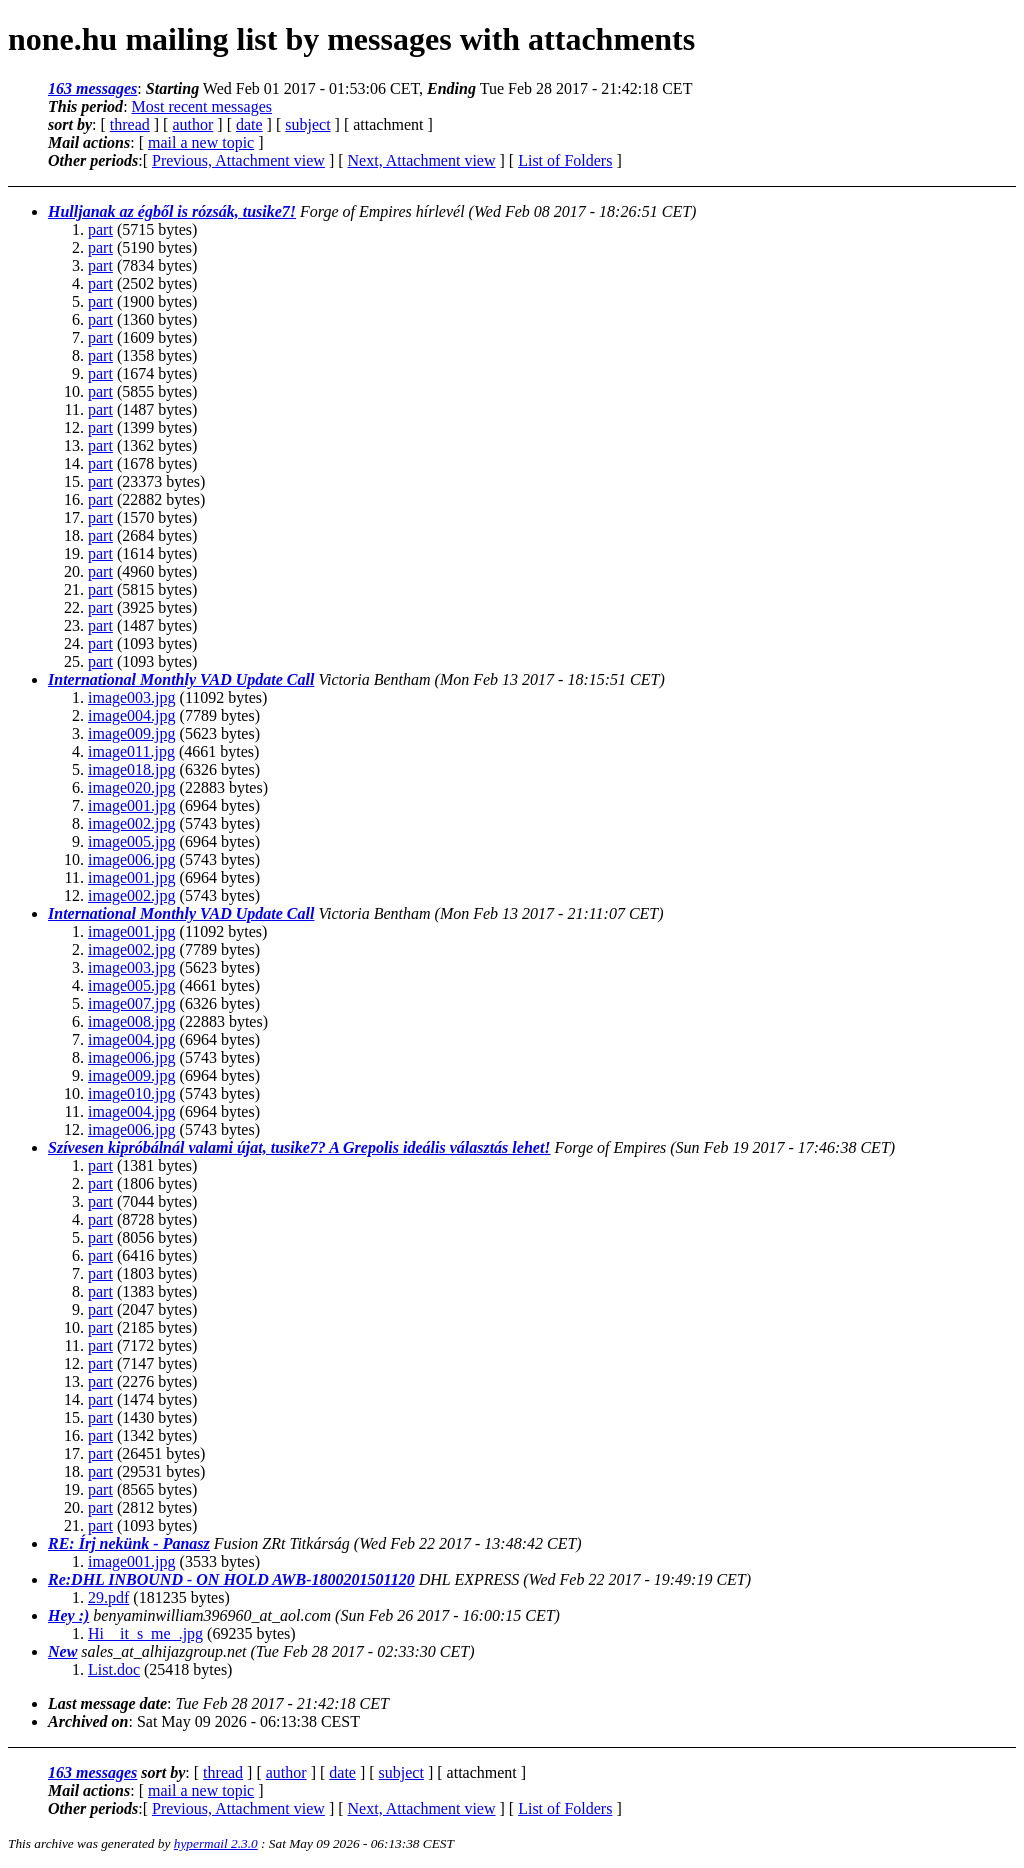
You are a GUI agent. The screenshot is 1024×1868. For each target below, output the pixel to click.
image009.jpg (132, 733)
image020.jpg (132, 787)
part (100, 229)
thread (130, 124)
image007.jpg (132, 1003)
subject (307, 124)
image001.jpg (132, 805)
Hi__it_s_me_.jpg (145, 1633)
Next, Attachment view (422, 160)
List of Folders (565, 160)
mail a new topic (201, 142)
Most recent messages (202, 106)
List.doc (114, 1669)
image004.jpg (132, 715)
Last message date (107, 1703)
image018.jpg (132, 769)
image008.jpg (132, 1021)
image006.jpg (132, 859)
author (192, 124)
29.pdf (108, 1597)
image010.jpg (132, 1093)
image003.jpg (132, 697)
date (249, 124)
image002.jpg (132, 823)
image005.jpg (132, 841)
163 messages (92, 88)
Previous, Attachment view (238, 160)
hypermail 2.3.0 (216, 1843)
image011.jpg (131, 751)
